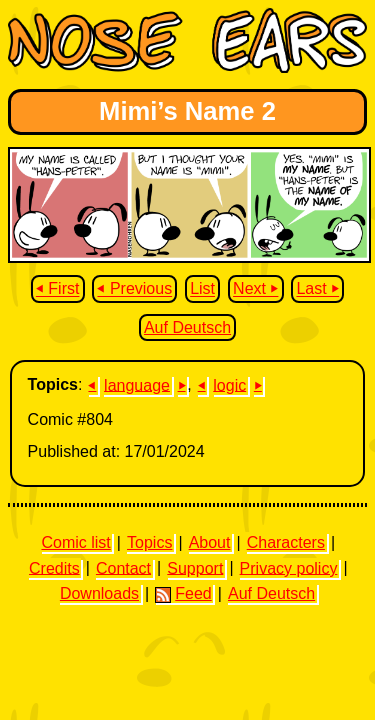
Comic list (75, 542)
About (210, 542)
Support (195, 567)
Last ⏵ (317, 289)
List (202, 289)
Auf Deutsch (187, 327)
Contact (123, 567)
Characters (286, 542)
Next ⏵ (255, 289)
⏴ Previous (134, 289)
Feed (183, 594)
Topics (149, 542)
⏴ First (58, 289)
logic (229, 384)
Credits (54, 567)
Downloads (99, 593)
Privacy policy (289, 567)
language (137, 384)
